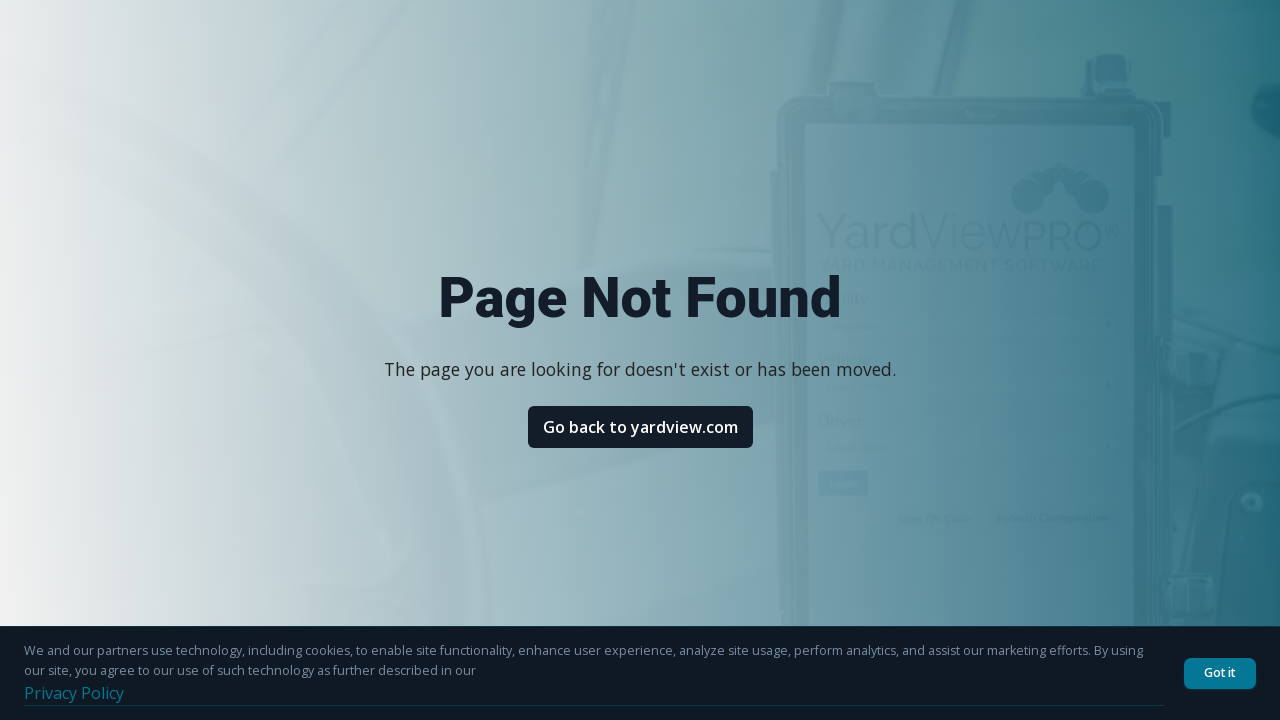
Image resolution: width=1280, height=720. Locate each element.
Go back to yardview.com (640, 427)
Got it (1220, 672)
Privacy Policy (74, 693)
